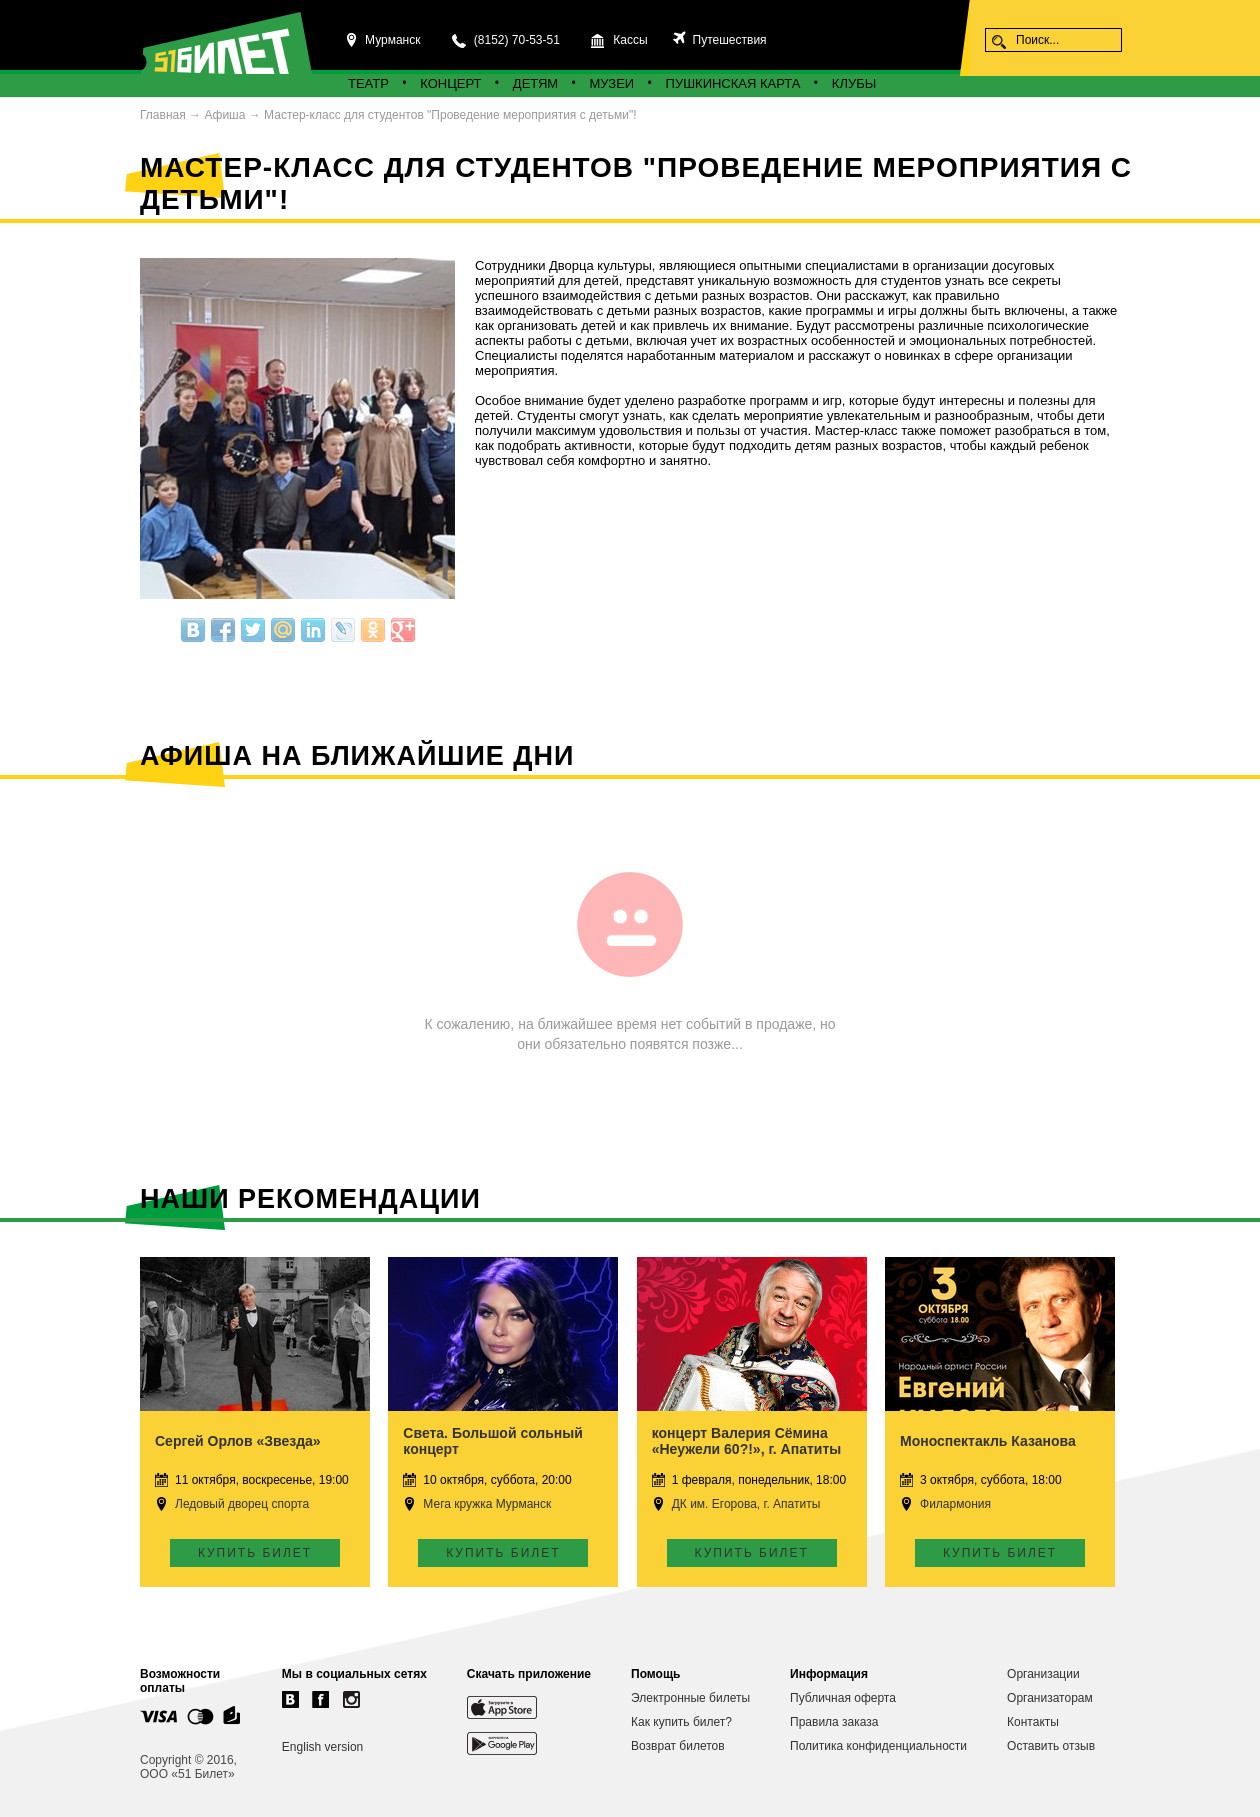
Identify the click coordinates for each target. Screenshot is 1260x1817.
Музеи (612, 83)
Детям (535, 83)
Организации (1043, 1674)
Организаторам (1050, 1698)
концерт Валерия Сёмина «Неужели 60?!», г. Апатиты (747, 1441)
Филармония (955, 1504)
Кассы (630, 40)
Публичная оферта (843, 1698)
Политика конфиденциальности (878, 1746)
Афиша (224, 115)
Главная (163, 115)
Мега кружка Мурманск (487, 1504)
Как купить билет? (681, 1722)
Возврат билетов (678, 1746)
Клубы (854, 83)
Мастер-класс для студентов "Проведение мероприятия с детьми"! (450, 115)
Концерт (450, 83)
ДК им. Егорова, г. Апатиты (746, 1504)
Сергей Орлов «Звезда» (238, 1441)
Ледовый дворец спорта (242, 1504)
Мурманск (392, 40)
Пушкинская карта (733, 83)
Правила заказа (834, 1722)
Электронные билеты (690, 1698)
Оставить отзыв (1051, 1746)
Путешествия (727, 40)
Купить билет (255, 1553)
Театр (368, 83)
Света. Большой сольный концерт (493, 1441)
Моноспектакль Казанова (988, 1441)
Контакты (1033, 1722)
